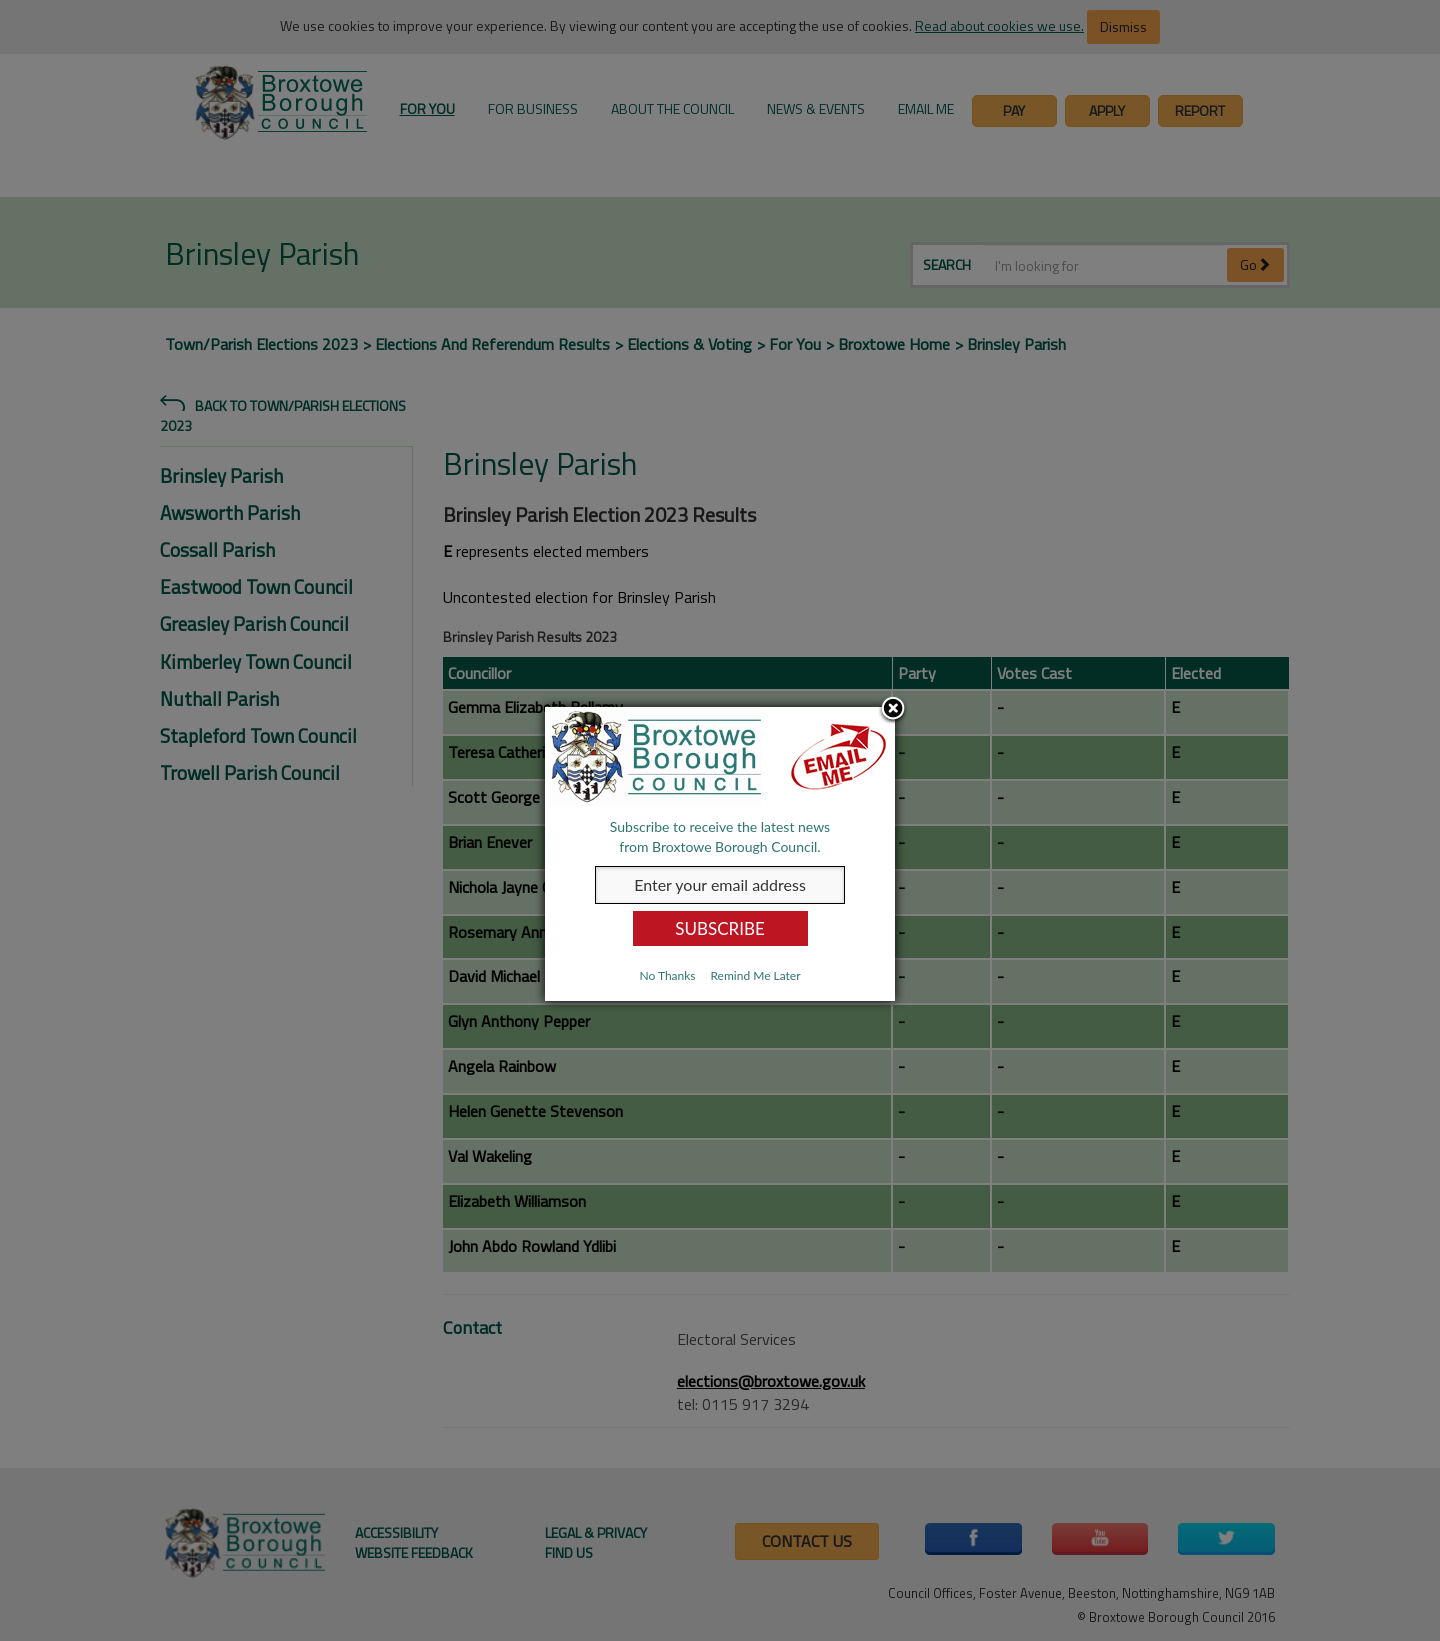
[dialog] (720, 854)
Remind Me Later (755, 975)
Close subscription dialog (893, 710)
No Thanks (667, 975)
